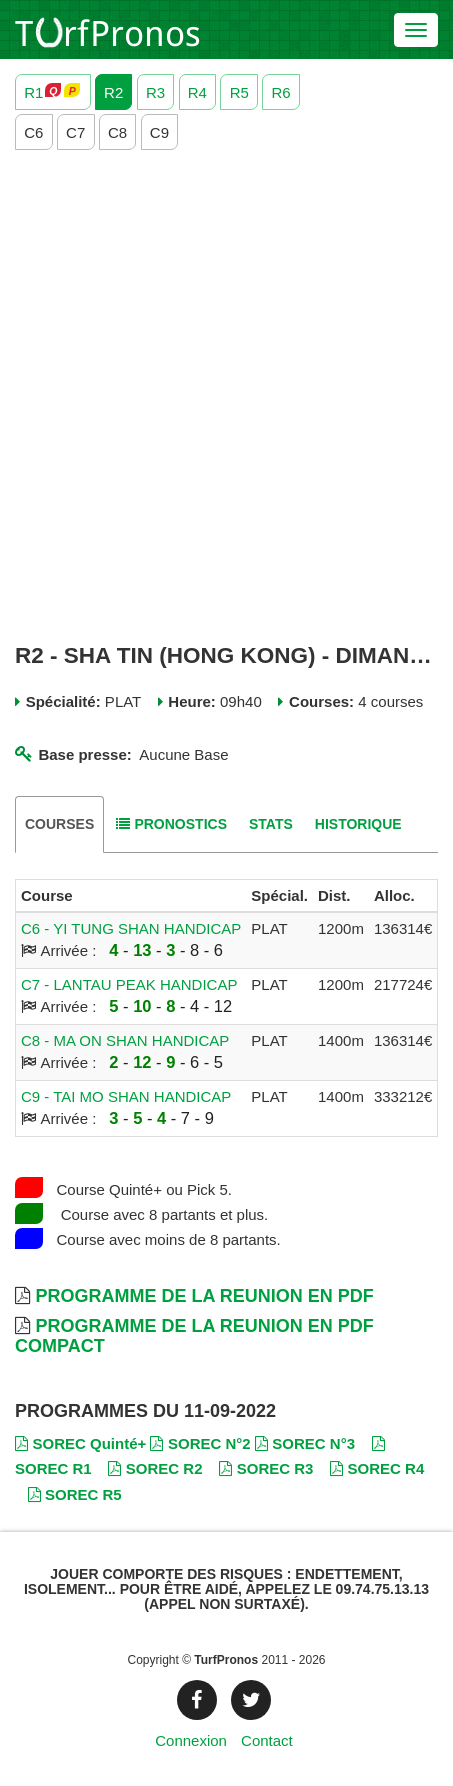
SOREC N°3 (305, 1443)
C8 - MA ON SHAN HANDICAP (125, 1040)
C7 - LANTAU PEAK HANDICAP (129, 984)
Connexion (191, 1740)
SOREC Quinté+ (80, 1443)
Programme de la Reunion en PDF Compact (194, 1336)
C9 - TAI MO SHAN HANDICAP (126, 1096)
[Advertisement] (226, 396)
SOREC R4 (377, 1468)
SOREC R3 (266, 1468)
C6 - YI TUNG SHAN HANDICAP (131, 928)
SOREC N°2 (200, 1443)
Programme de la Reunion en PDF (204, 1296)
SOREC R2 (155, 1468)
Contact (267, 1740)
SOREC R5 (75, 1494)
